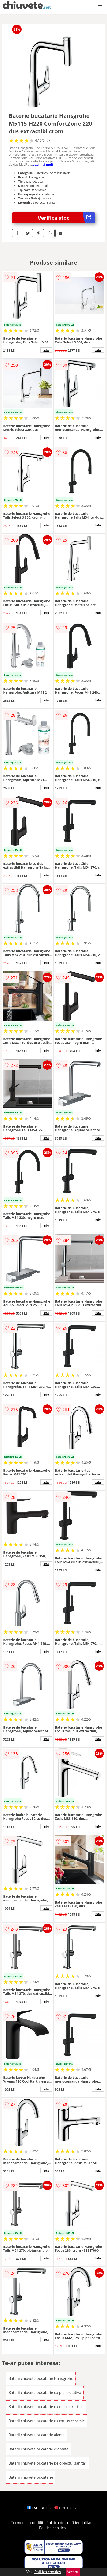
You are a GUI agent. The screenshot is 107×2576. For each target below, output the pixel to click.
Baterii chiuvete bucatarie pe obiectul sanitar (47, 2463)
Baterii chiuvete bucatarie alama (36, 2434)
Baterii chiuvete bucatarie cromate (38, 2449)
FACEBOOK (39, 2508)
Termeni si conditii (27, 2522)
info (46, 350)
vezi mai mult (43, 164)
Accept (72, 2571)
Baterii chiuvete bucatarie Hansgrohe (40, 2378)
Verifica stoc (66, 217)
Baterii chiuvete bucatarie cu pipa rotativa (44, 2392)
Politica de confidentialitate (70, 2522)
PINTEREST (66, 2508)
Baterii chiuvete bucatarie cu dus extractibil (46, 2406)
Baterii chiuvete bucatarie (30, 2477)
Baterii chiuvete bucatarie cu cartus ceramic (46, 2420)
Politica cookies (52, 2527)
